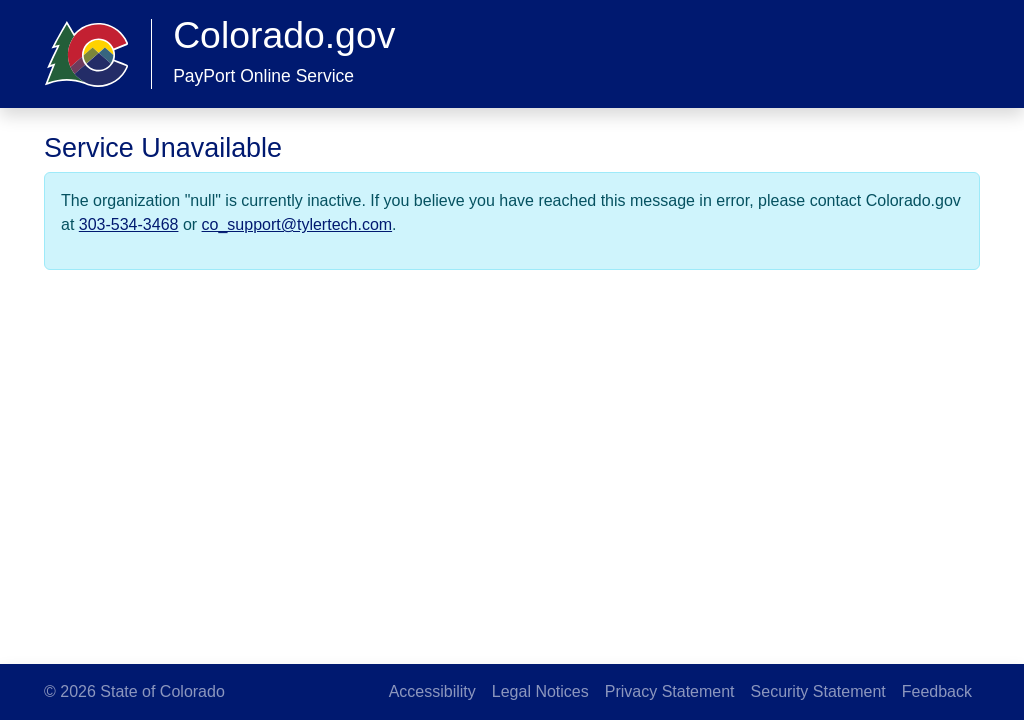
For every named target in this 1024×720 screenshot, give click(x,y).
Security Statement (818, 691)
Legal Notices (540, 691)
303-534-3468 (129, 224)
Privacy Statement (670, 691)
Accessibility (432, 691)
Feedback (937, 691)
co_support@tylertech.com (297, 224)
